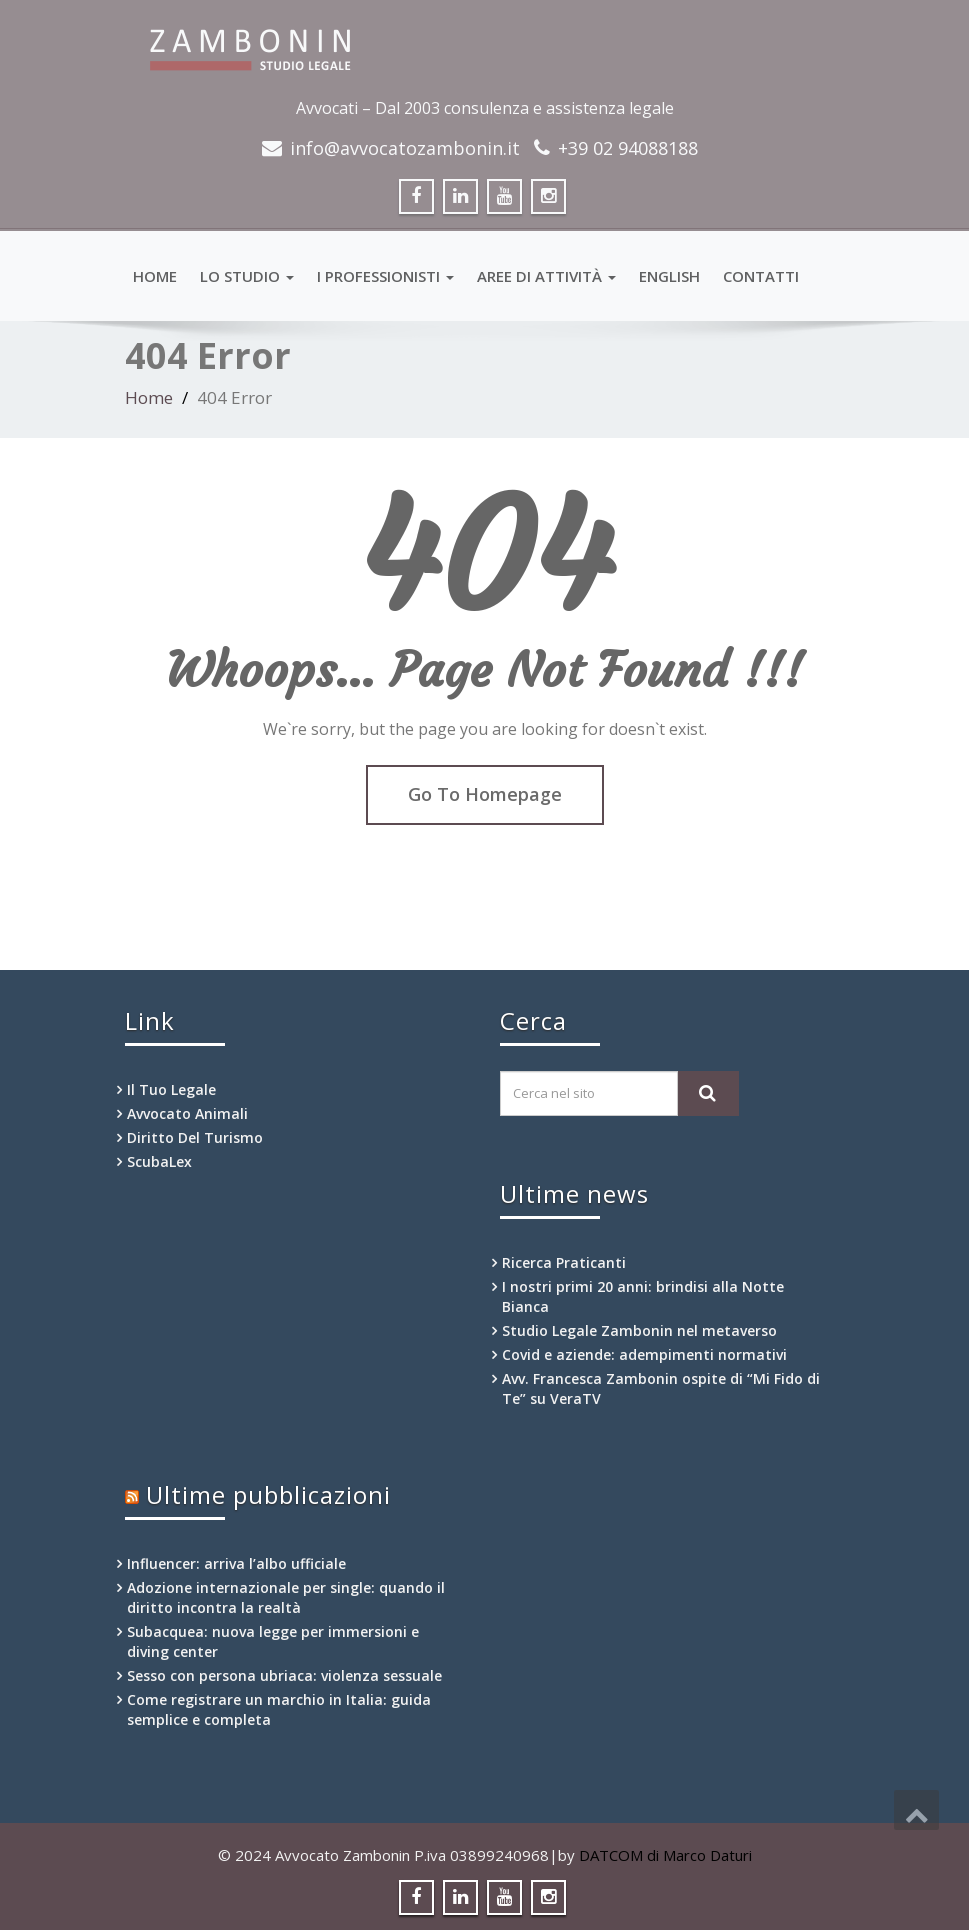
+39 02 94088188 (628, 148)
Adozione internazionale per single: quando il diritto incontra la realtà (286, 1597)
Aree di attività (546, 276)
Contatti (761, 276)
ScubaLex (159, 1161)
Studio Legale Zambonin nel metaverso (639, 1330)
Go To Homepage (485, 794)
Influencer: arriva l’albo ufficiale (236, 1563)
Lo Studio (247, 276)
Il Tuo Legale (171, 1089)
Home (149, 397)
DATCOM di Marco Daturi (665, 1855)
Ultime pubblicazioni (268, 1494)
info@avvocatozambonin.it (405, 148)
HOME (155, 276)
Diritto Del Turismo (195, 1137)
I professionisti (385, 276)
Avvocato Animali (187, 1113)
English (669, 276)
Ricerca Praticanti (564, 1262)
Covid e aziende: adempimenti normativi (644, 1354)
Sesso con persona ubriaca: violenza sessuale (284, 1675)
